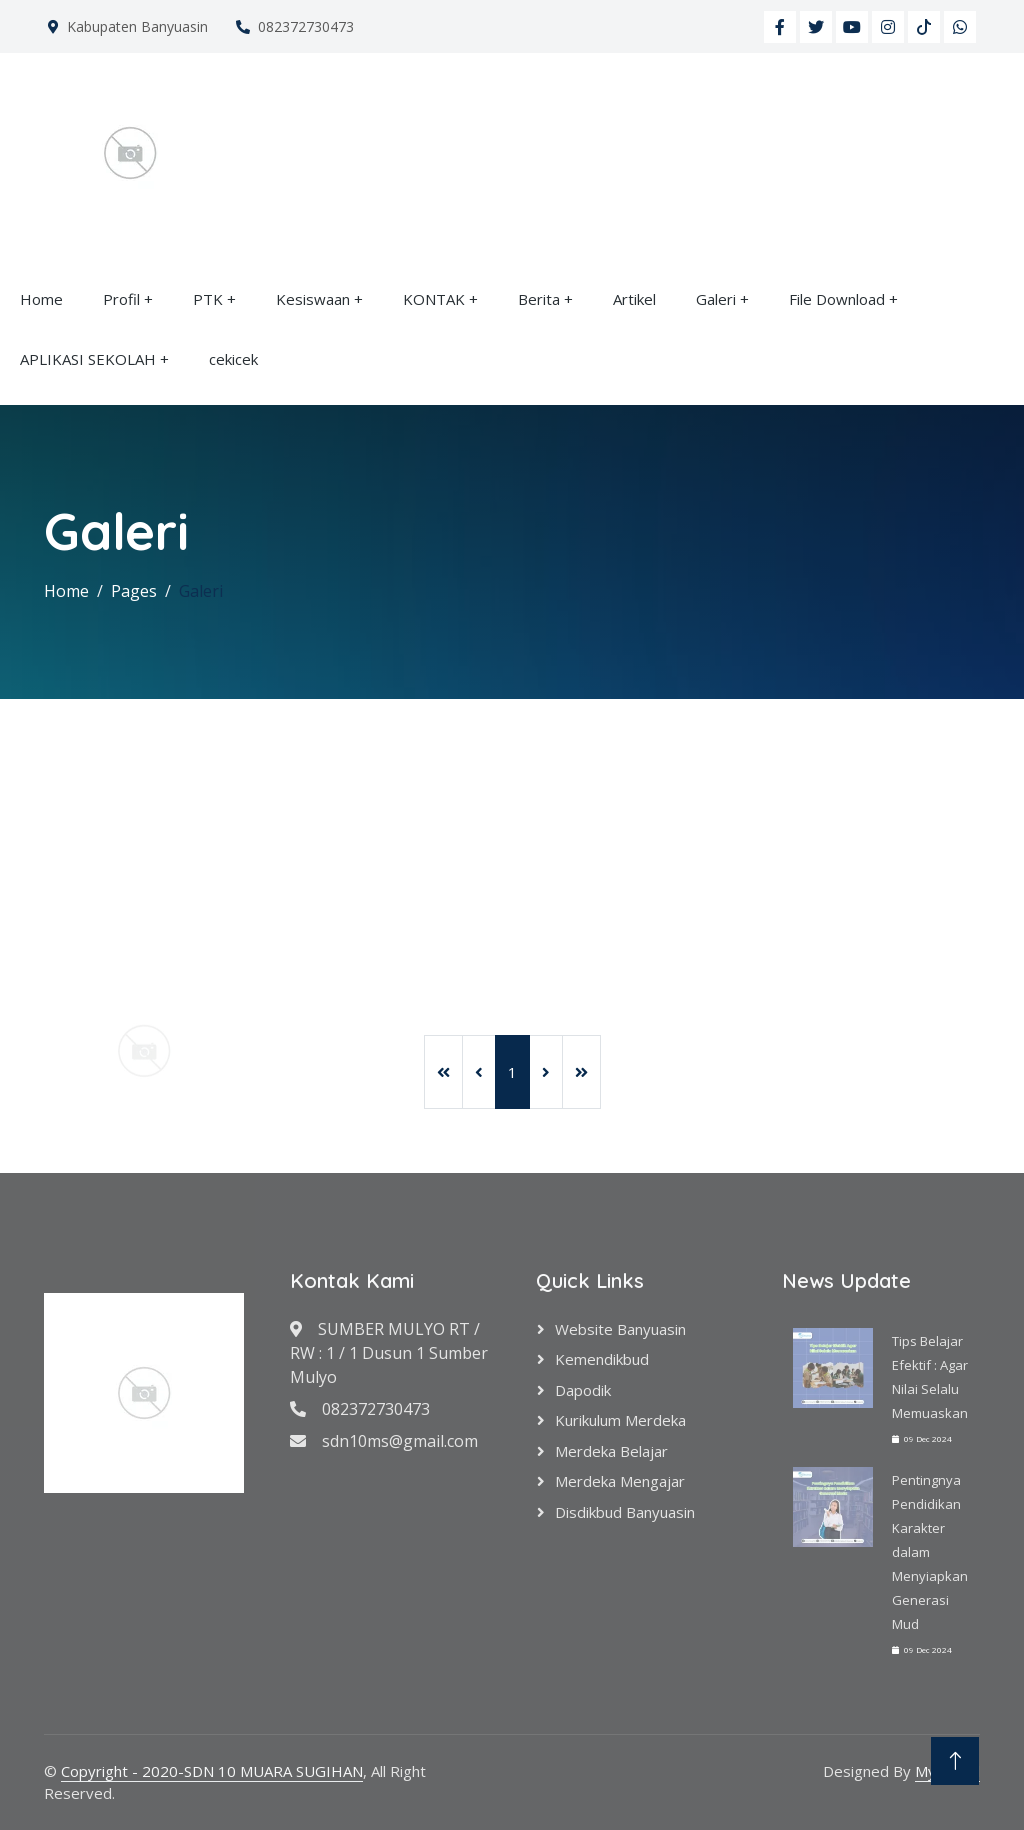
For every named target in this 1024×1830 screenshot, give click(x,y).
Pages (134, 591)
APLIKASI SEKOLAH (88, 359)
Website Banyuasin (620, 1329)
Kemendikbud (602, 1359)
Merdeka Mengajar (620, 1481)
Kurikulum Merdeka (620, 1420)
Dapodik (583, 1390)
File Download (837, 299)
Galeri (716, 299)
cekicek (233, 359)
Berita (539, 299)
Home (41, 299)
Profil (121, 299)
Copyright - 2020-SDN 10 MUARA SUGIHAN (212, 1771)
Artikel (634, 299)
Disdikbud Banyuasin (625, 1512)
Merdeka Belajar (611, 1451)
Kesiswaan (313, 299)
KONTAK (434, 299)
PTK (208, 299)
